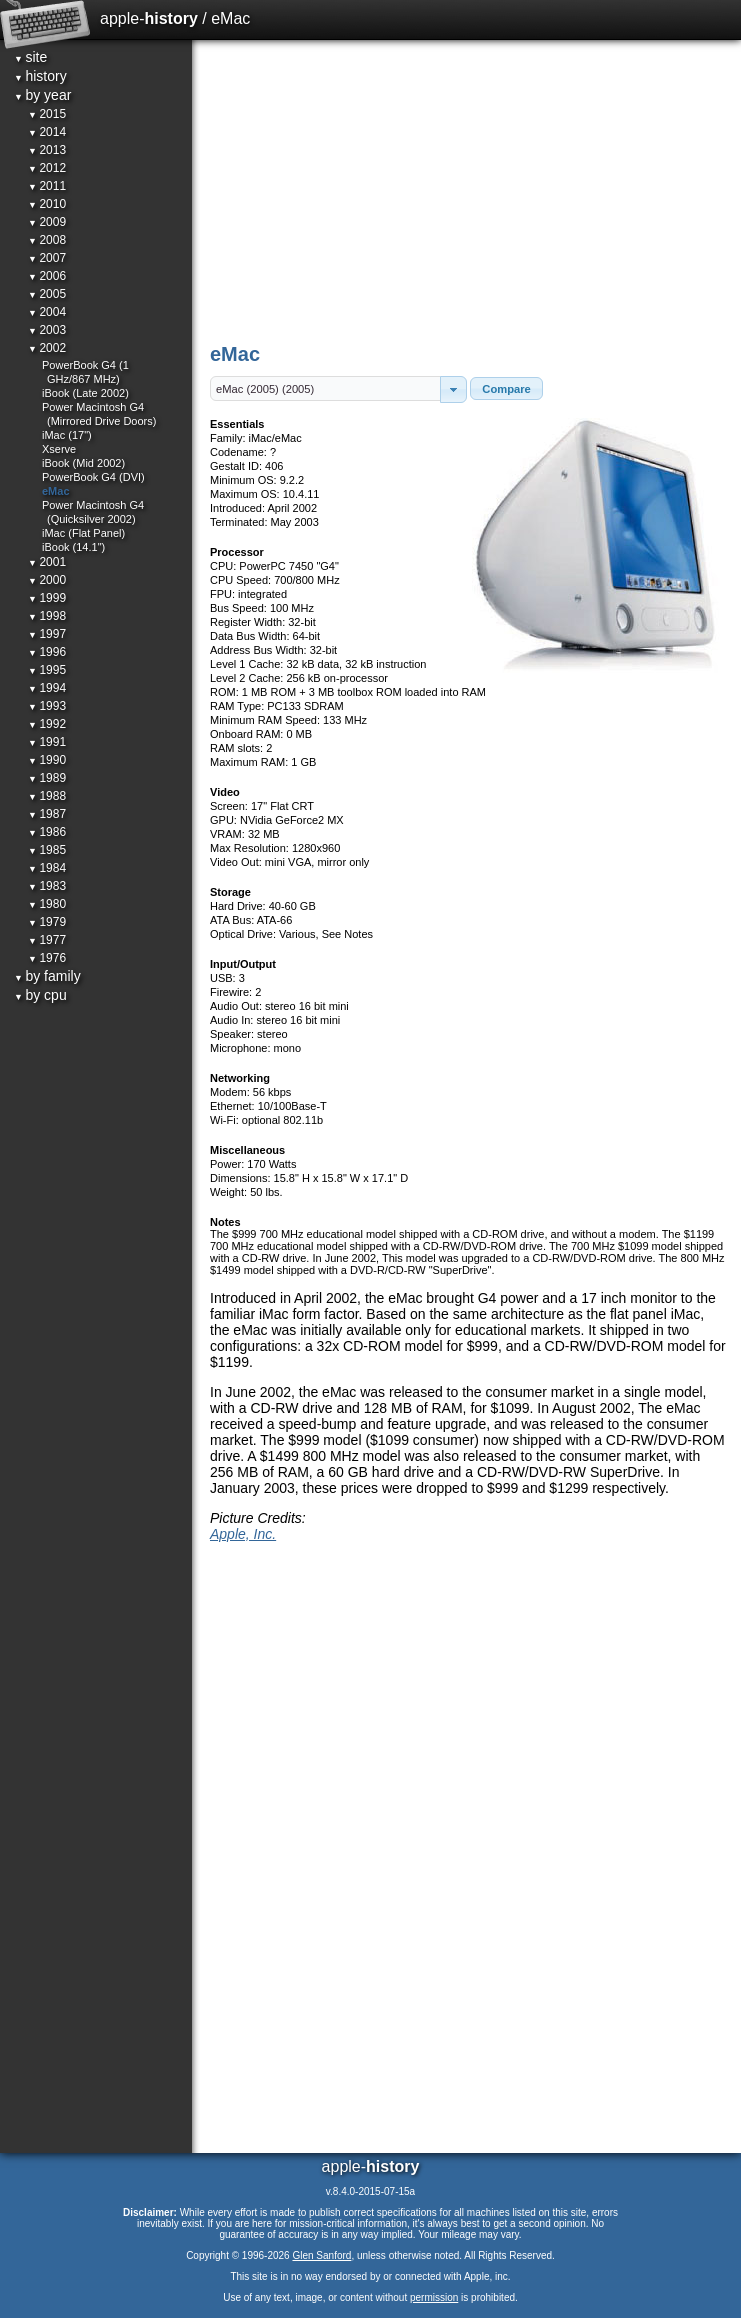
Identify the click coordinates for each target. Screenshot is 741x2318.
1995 (47, 670)
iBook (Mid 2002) (83, 463)
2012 (47, 168)
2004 (47, 312)
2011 (47, 186)
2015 (47, 114)
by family (47, 976)
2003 (47, 330)
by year (42, 95)
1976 (47, 958)
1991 (47, 742)
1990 (47, 760)
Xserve (59, 449)
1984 (47, 868)
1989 (47, 778)
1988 (47, 796)
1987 (47, 814)
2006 (47, 276)
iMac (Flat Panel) (83, 533)
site (30, 57)
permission (434, 2297)
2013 (47, 150)
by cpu (40, 995)
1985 (47, 850)
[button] (453, 389)
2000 (47, 580)
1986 (47, 832)
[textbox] (325, 388)
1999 (47, 598)
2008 (47, 240)
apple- (149, 18)
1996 (47, 652)
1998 (47, 616)
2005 (47, 294)
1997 (47, 634)
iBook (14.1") (73, 547)
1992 (47, 724)
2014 (47, 132)
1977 (47, 940)
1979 (47, 922)
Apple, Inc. (243, 1534)
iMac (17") (67, 435)
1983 (47, 886)
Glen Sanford (321, 2255)
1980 (47, 904)
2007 (47, 258)
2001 (47, 562)
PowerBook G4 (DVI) (93, 477)
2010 (47, 204)
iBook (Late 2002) (85, 393)
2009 (47, 222)
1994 (47, 688)
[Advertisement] (468, 190)
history (40, 76)
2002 (47, 348)
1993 (47, 706)
